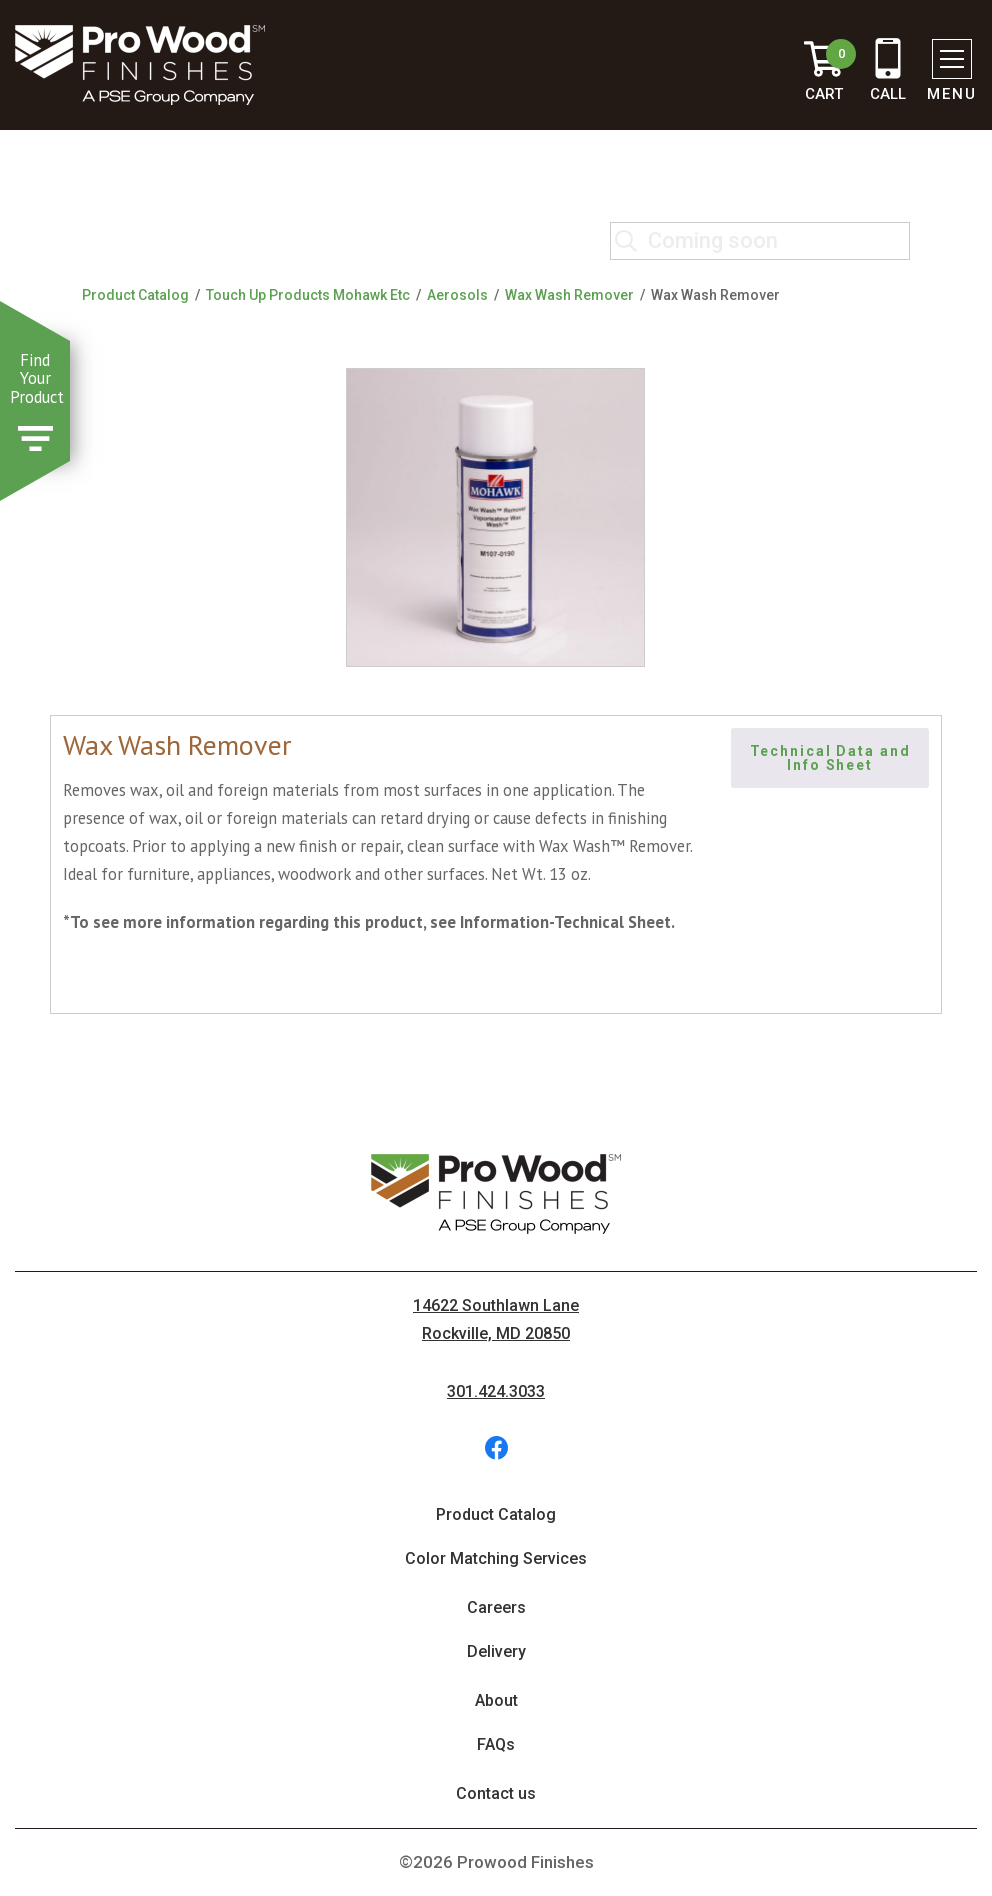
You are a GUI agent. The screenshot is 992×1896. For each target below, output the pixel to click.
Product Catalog (135, 295)
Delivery (496, 1651)
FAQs (496, 1744)
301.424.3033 (496, 1391)
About (496, 1700)
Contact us (496, 1793)
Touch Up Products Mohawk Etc (308, 295)
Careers (496, 1607)
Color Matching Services (496, 1558)
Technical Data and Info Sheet (833, 758)
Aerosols (457, 295)
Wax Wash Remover (569, 295)
